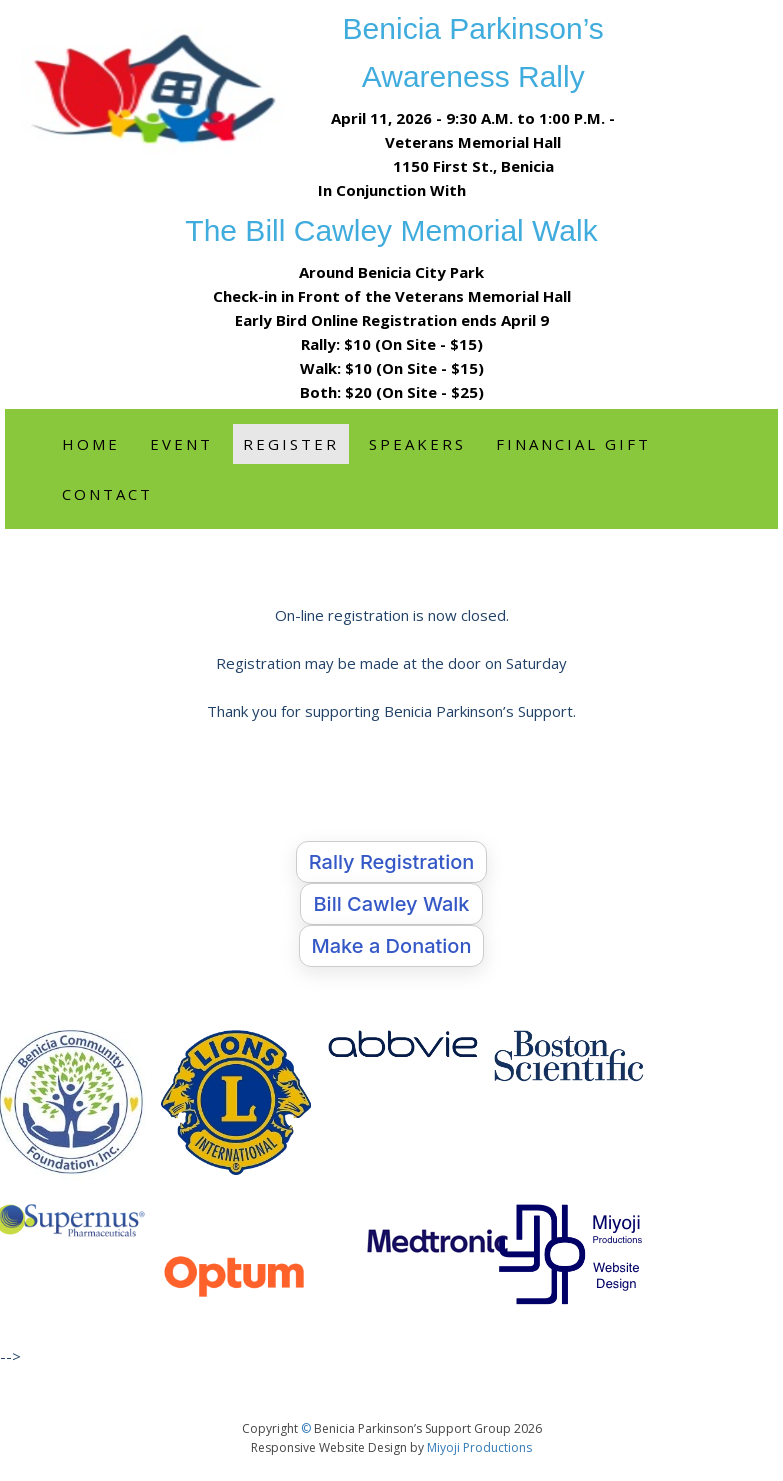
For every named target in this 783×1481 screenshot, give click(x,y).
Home (91, 444)
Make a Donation (392, 946)
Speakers (417, 444)
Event (181, 444)
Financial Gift (573, 444)
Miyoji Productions (479, 1447)
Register (291, 444)
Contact (107, 494)
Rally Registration (392, 862)
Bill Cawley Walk (391, 904)
